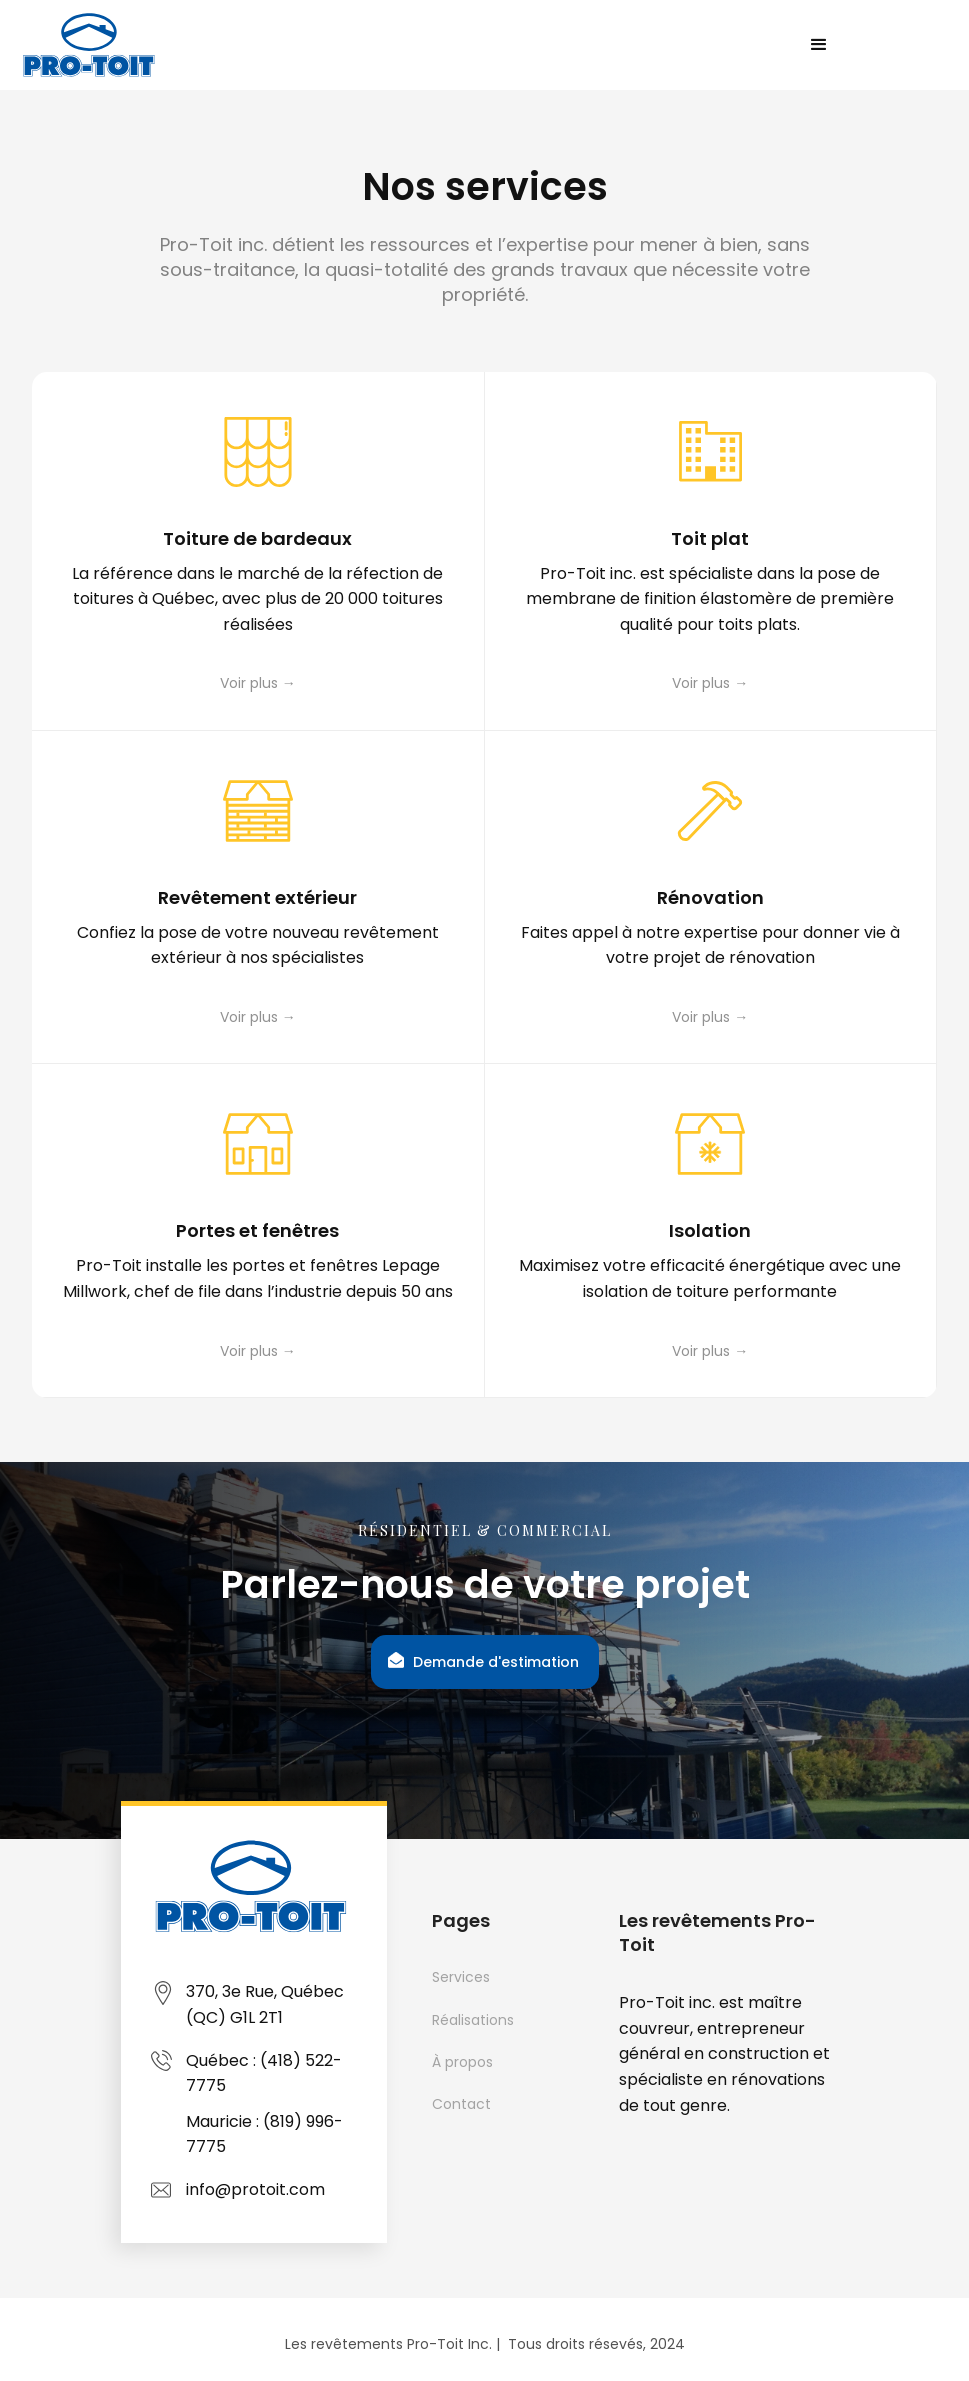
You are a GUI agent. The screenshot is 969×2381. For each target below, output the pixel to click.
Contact (461, 2104)
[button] (819, 45)
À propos (462, 2062)
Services (461, 1977)
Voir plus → (258, 683)
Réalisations (473, 2020)
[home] (91, 45)
